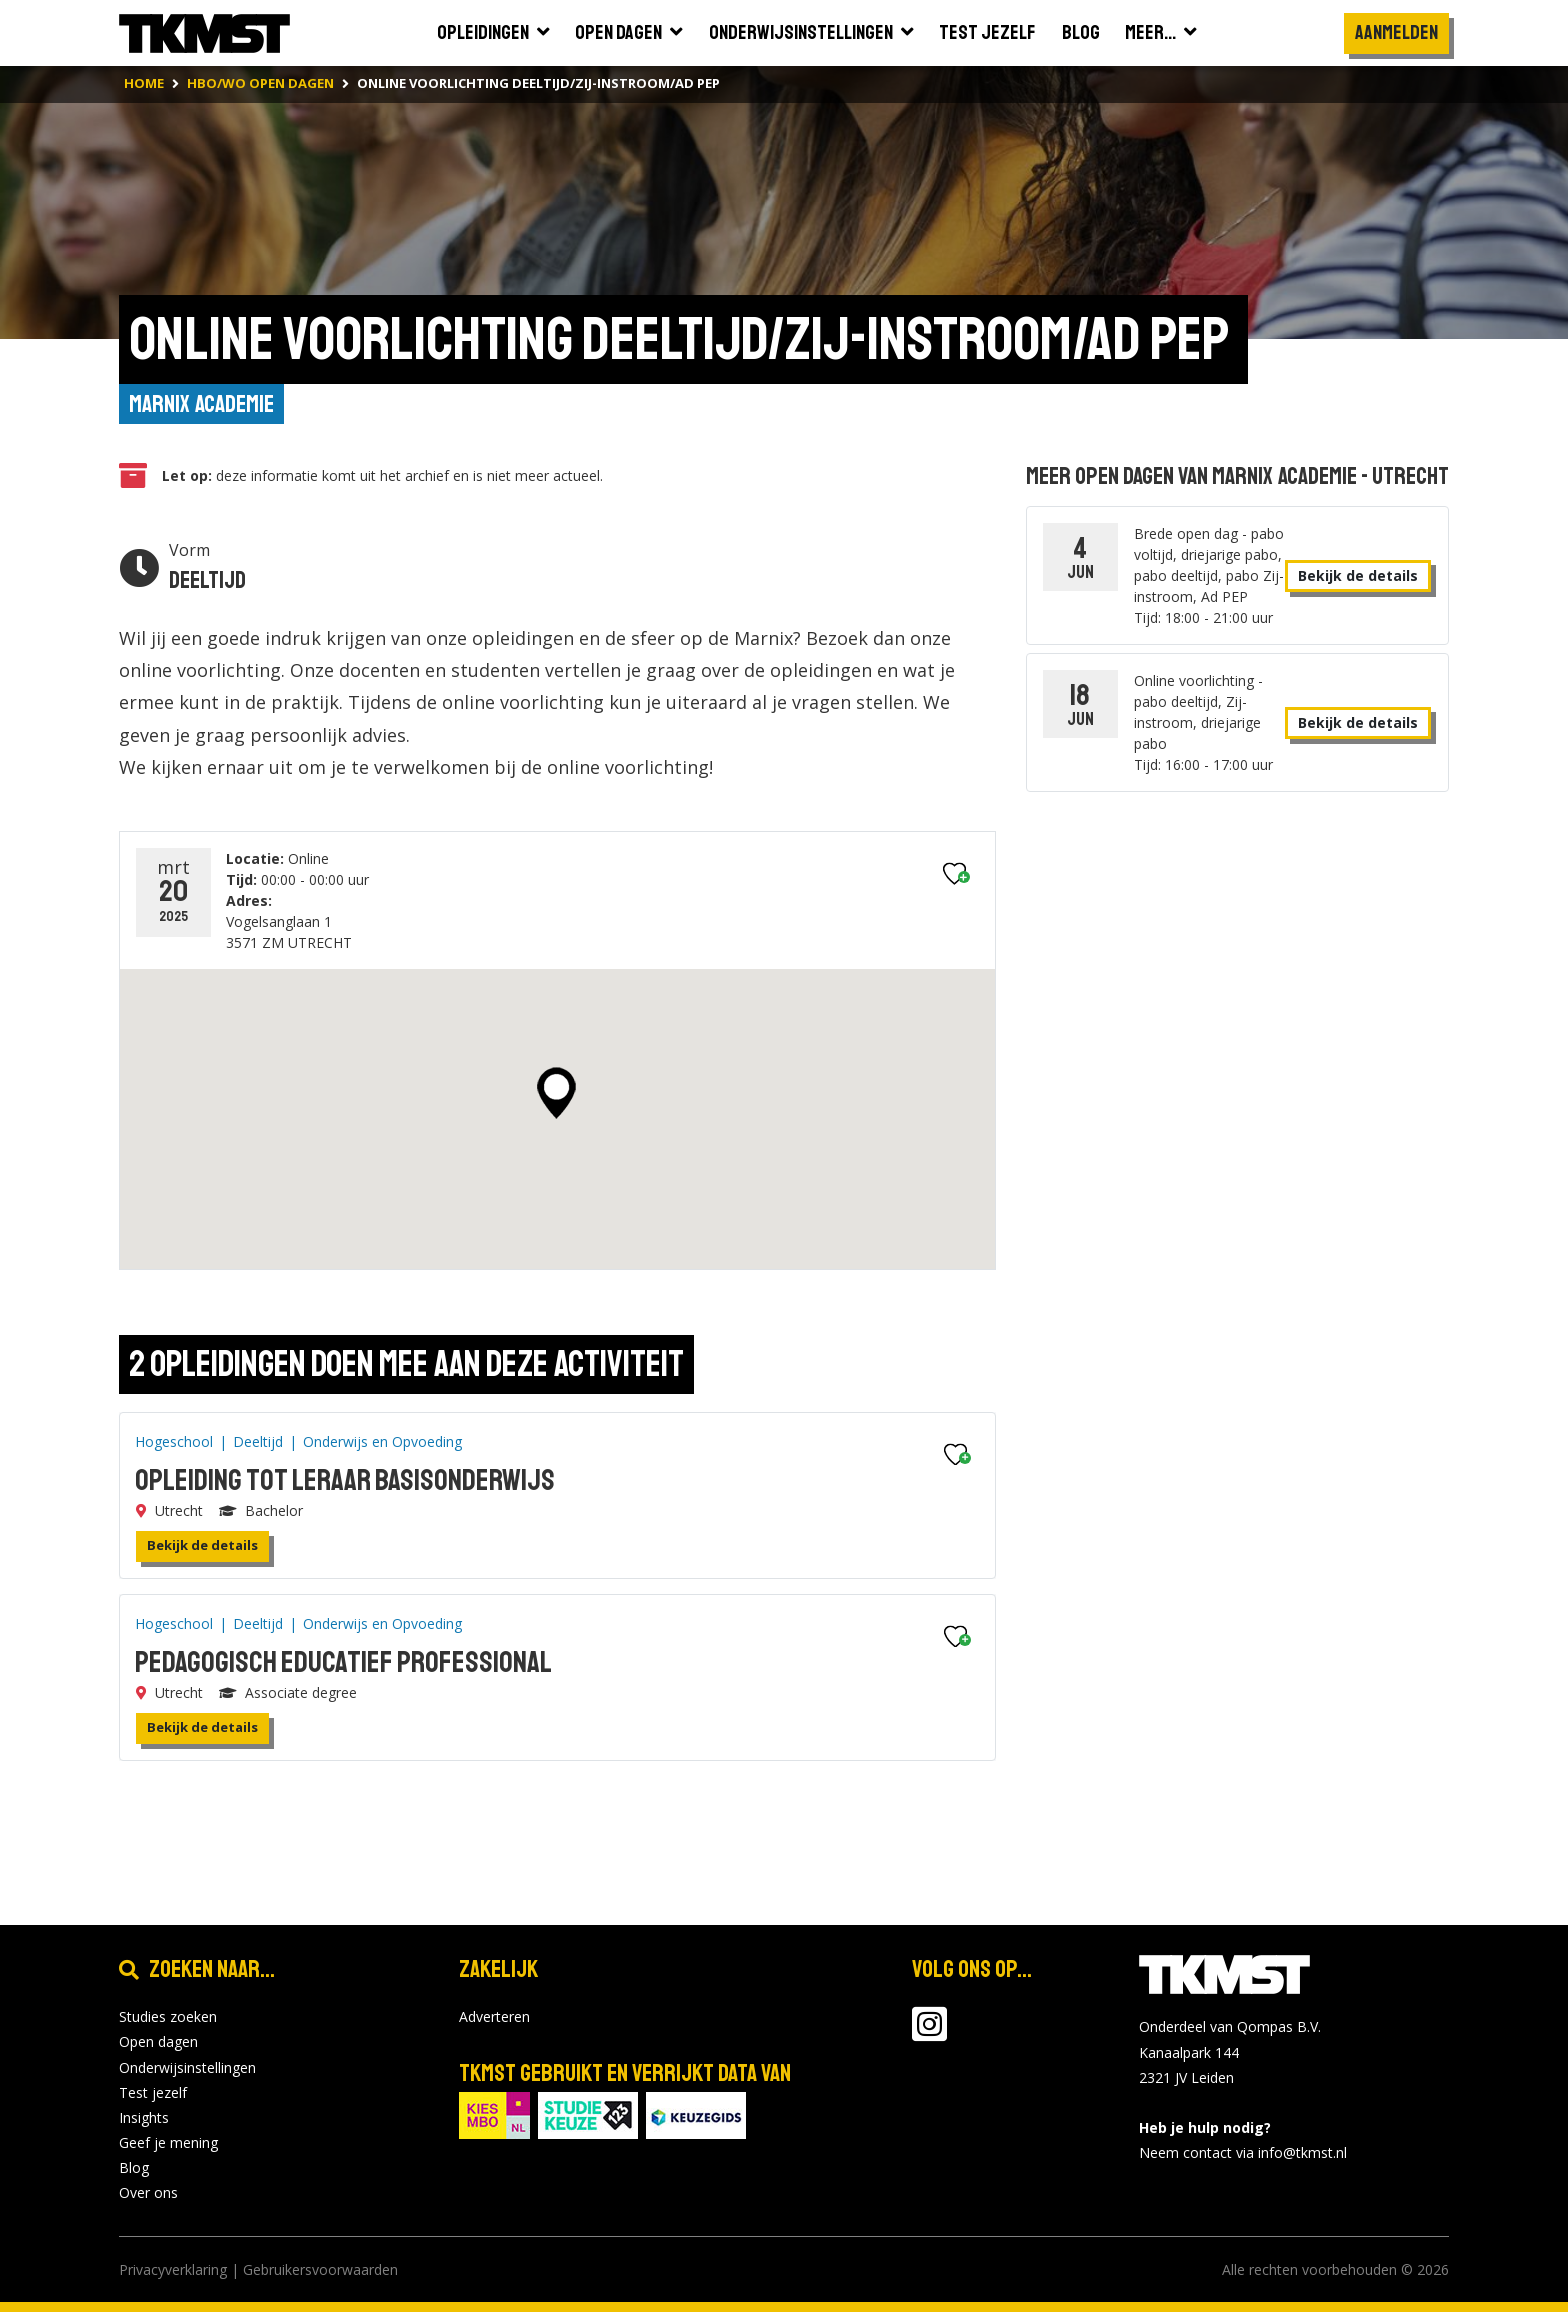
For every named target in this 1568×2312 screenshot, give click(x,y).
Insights (144, 2117)
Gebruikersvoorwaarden (320, 2269)
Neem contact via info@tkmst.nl (1243, 2153)
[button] (556, 1094)
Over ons (148, 2193)
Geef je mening (168, 2142)
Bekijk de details (202, 1545)
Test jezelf (153, 2092)
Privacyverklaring (173, 2269)
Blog (134, 2168)
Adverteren (494, 2016)
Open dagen (158, 2042)
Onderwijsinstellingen (187, 2067)
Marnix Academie (201, 404)
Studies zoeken (168, 2016)
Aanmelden (1396, 32)
